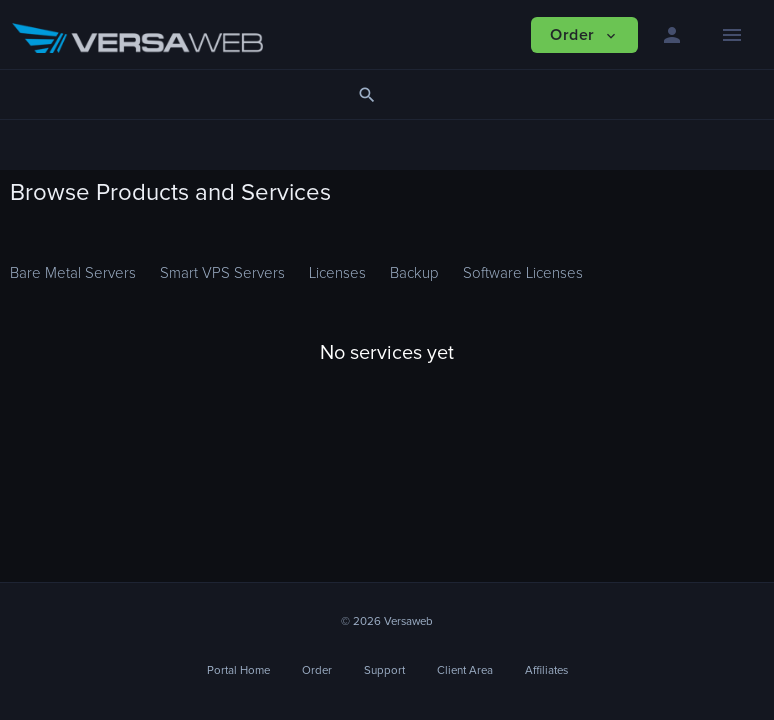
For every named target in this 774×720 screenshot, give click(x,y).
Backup (414, 273)
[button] (672, 35)
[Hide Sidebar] (732, 35)
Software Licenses (523, 273)
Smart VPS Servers (222, 273)
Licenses (337, 273)
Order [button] (584, 35)
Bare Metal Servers (73, 273)
